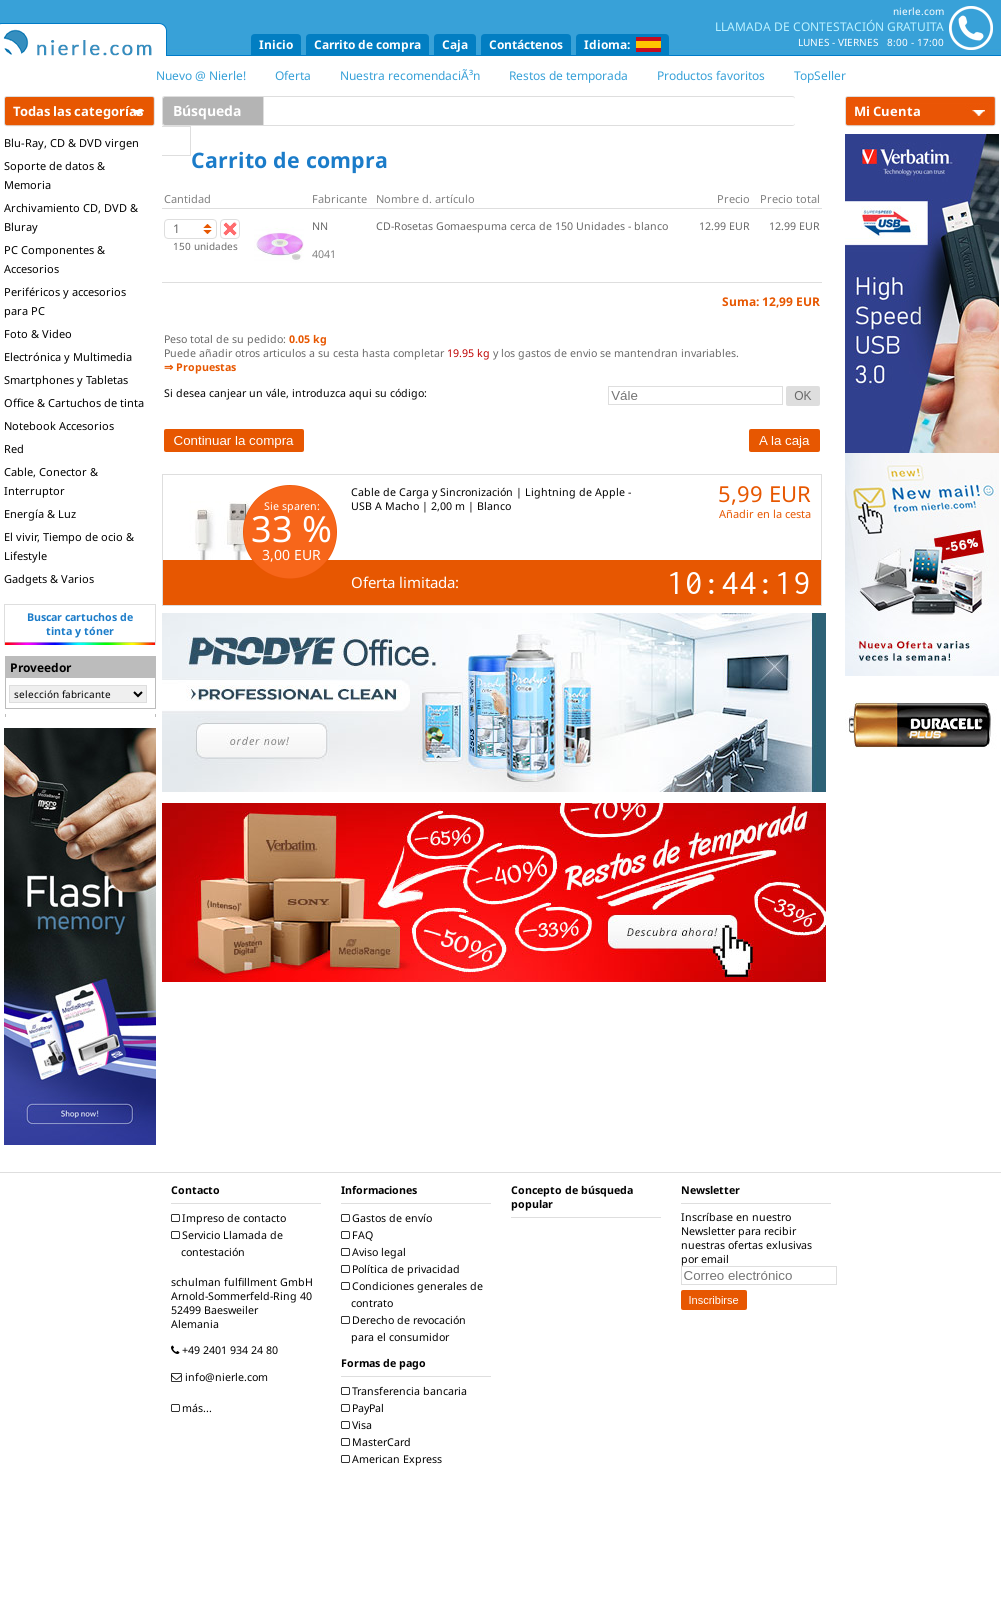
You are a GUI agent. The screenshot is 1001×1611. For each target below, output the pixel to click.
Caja (455, 44)
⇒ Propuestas (200, 367)
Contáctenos (526, 44)
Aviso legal (376, 1252)
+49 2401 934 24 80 (227, 1350)
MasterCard (378, 1442)
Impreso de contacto (231, 1218)
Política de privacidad (403, 1269)
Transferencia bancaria (406, 1391)
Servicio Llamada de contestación (229, 1243)
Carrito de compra (367, 44)
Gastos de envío (389, 1218)
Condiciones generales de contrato (414, 1294)
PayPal (365, 1408)
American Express (394, 1459)
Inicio (276, 44)
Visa (359, 1425)
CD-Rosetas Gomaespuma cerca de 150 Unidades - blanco (522, 226)
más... (194, 1408)
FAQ (359, 1235)
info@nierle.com (222, 1377)
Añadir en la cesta (765, 513)
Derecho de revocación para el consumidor (406, 1328)
